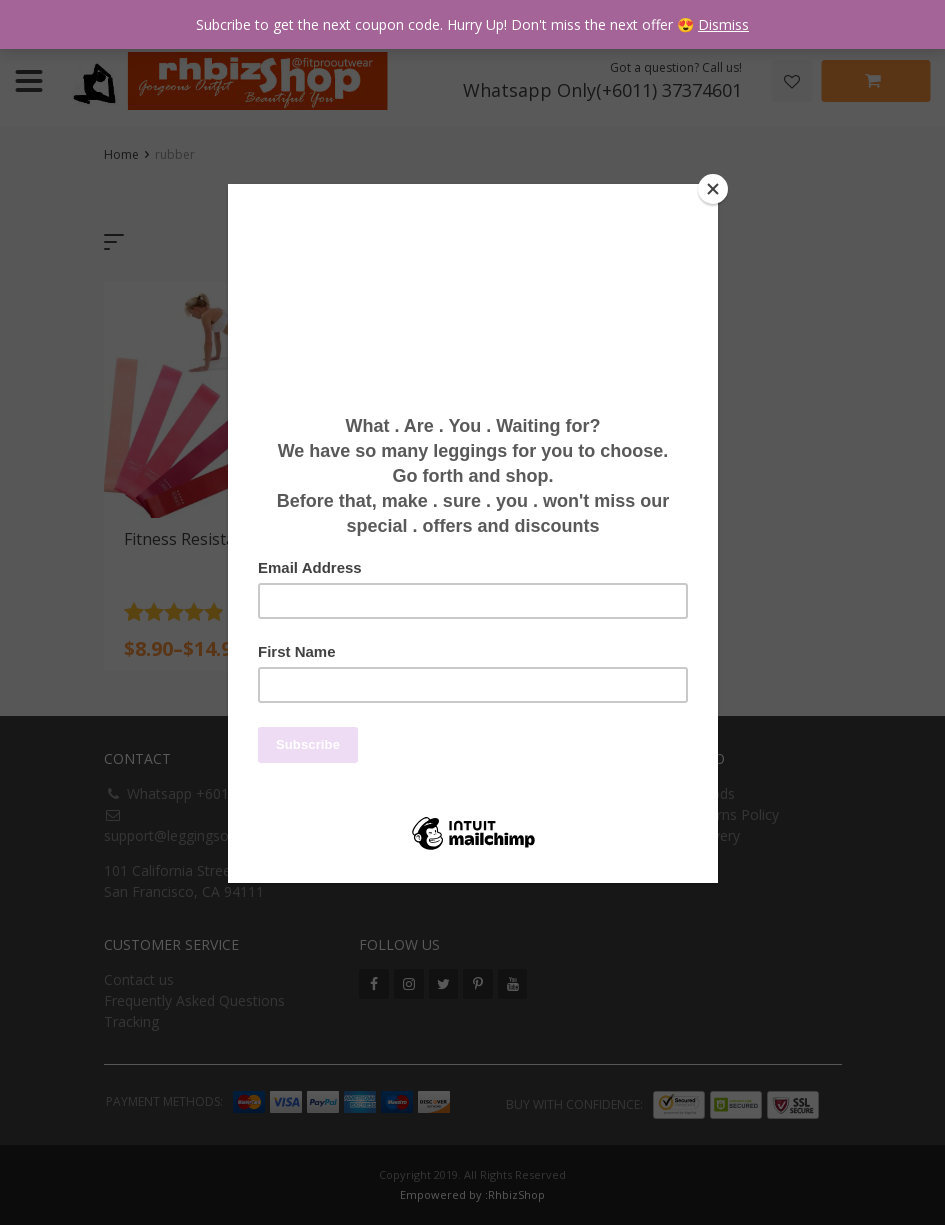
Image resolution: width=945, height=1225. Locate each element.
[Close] (713, 189)
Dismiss (723, 24)
